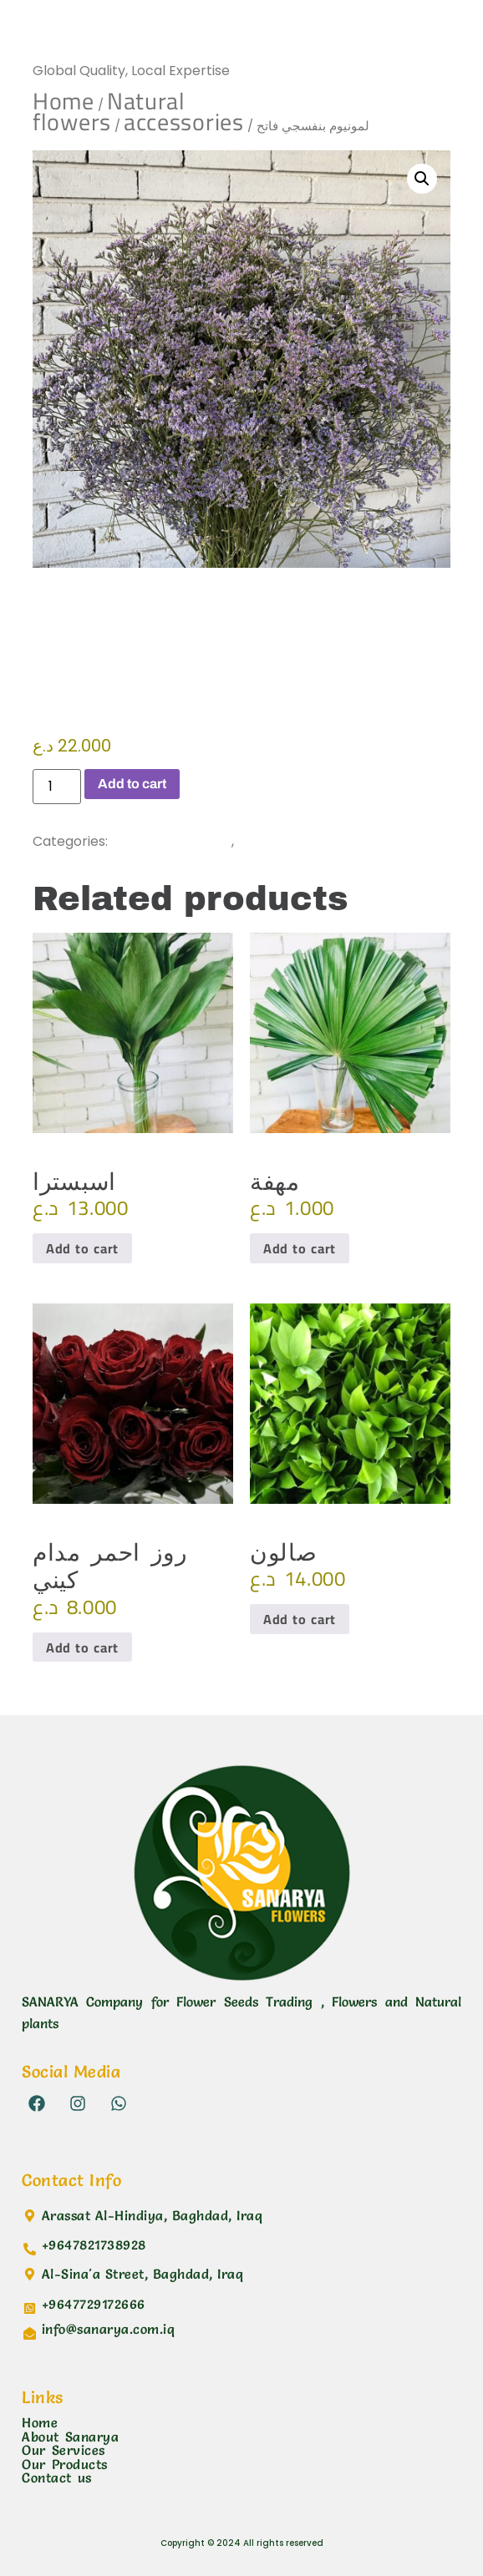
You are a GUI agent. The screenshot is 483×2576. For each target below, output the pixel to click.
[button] (422, 179)
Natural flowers (109, 111)
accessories (184, 122)
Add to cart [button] (82, 1248)
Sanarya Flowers (120, 36)
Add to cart (132, 784)
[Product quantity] (57, 786)
